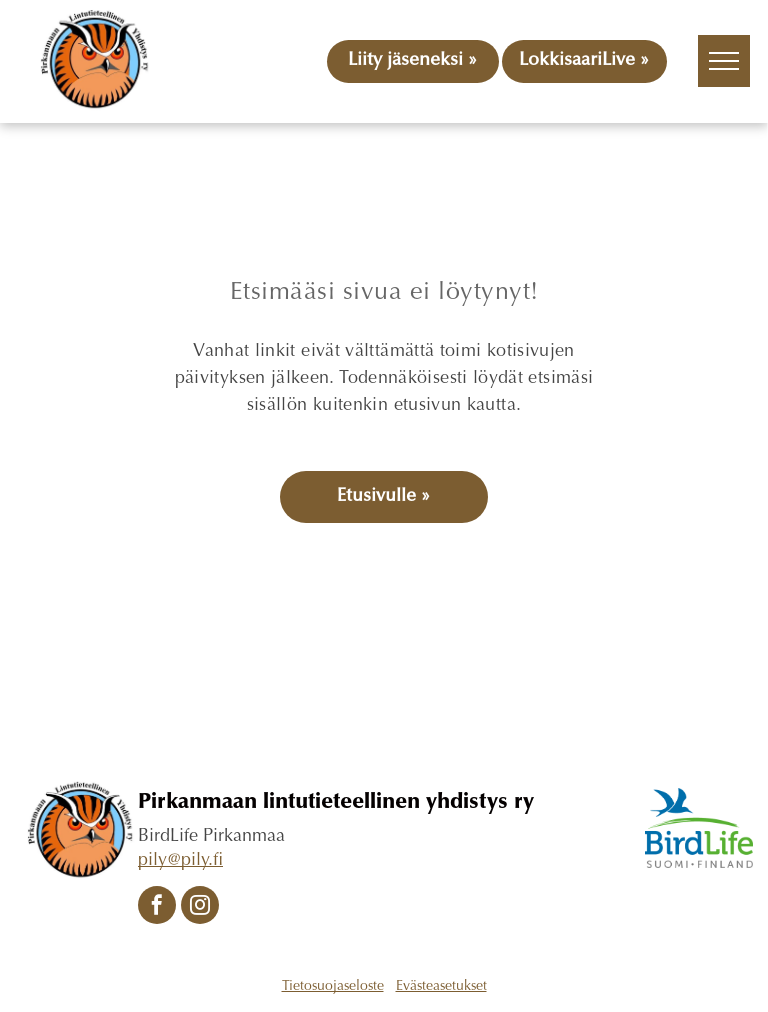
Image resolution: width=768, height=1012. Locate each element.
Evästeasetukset (441, 987)
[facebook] (157, 907)
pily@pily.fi (180, 861)
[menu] (724, 61)
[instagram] (200, 907)
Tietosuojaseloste (333, 987)
